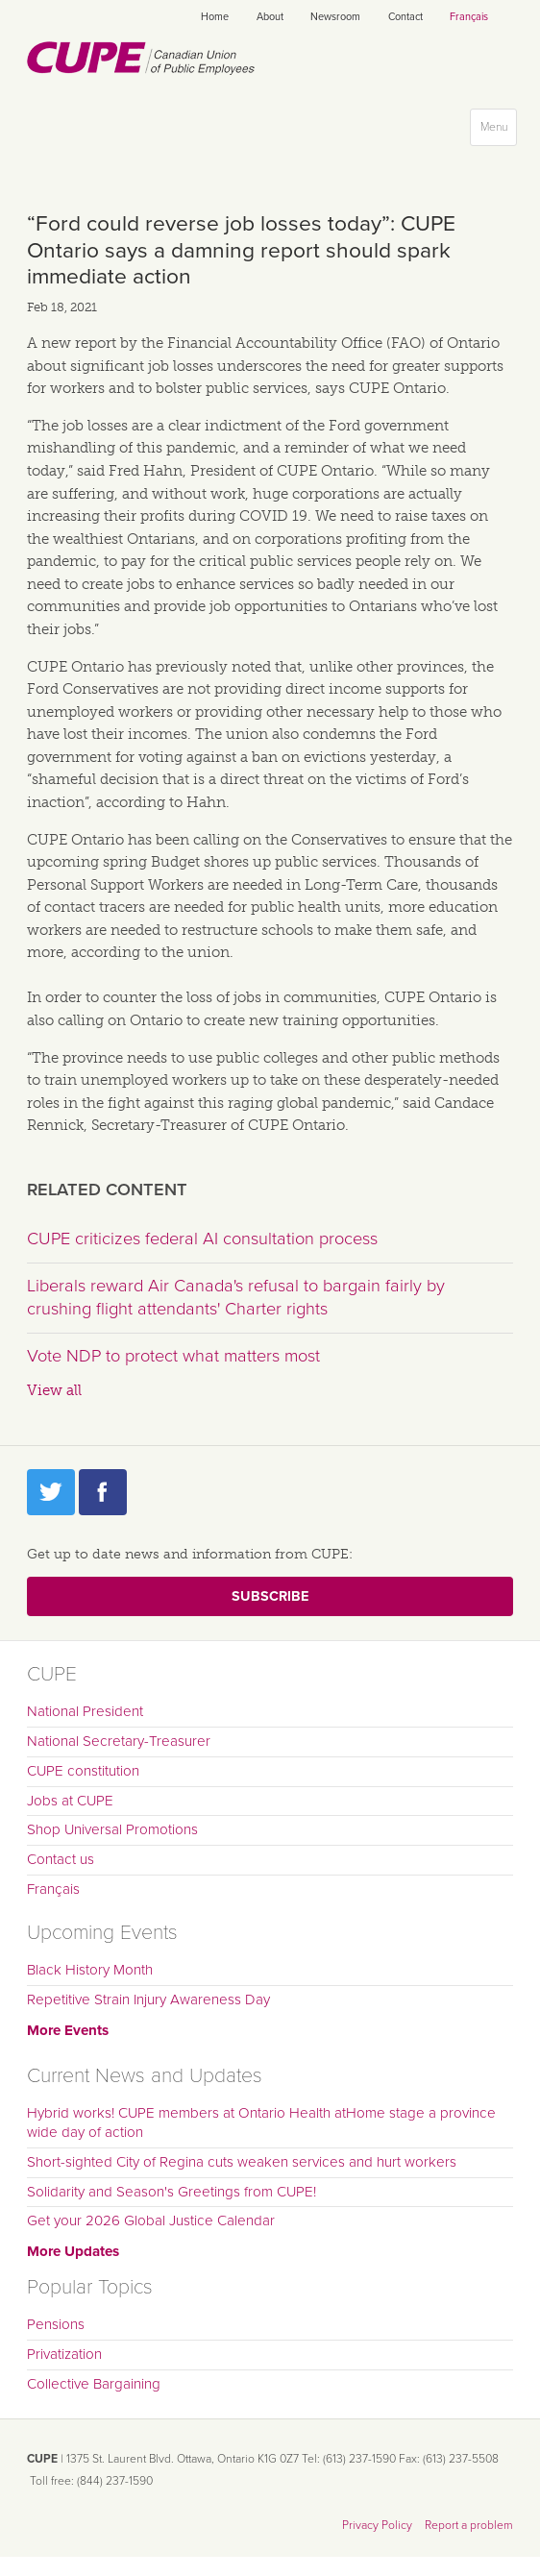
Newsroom (335, 17)
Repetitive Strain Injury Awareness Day (148, 1999)
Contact (405, 17)
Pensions (56, 2324)
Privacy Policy (377, 2525)
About (270, 17)
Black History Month (90, 1969)
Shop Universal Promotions (112, 1829)
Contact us (60, 1859)
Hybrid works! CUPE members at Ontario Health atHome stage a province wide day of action (261, 2122)
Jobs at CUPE (70, 1800)
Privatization (64, 2354)
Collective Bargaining (93, 2383)
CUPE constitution (83, 1770)
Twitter (51, 1492)
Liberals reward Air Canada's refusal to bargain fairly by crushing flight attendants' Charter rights (236, 1297)
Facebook (103, 1492)
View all (54, 1390)
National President (85, 1711)
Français (469, 17)
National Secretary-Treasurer (118, 1741)
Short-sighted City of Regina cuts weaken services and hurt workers (241, 2162)
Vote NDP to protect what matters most (173, 1355)
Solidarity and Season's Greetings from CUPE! (171, 2191)
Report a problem (469, 2525)
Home (215, 17)
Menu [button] (498, 131)
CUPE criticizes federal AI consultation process (202, 1238)
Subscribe (270, 1596)
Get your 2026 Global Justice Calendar (151, 2220)
